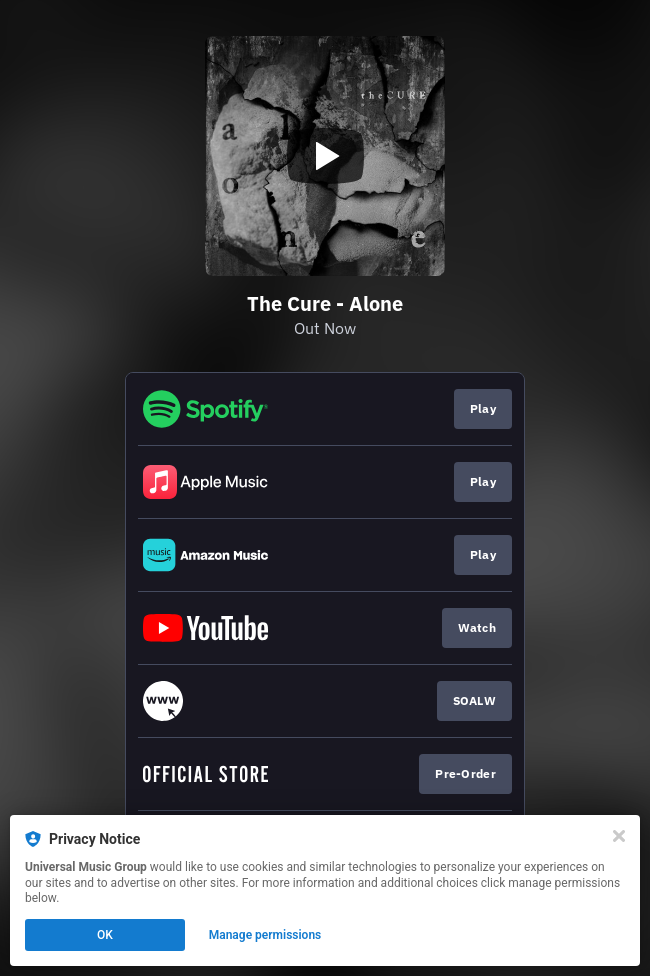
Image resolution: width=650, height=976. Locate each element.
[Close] (619, 836)
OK (105, 935)
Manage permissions (265, 935)
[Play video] (325, 156)
